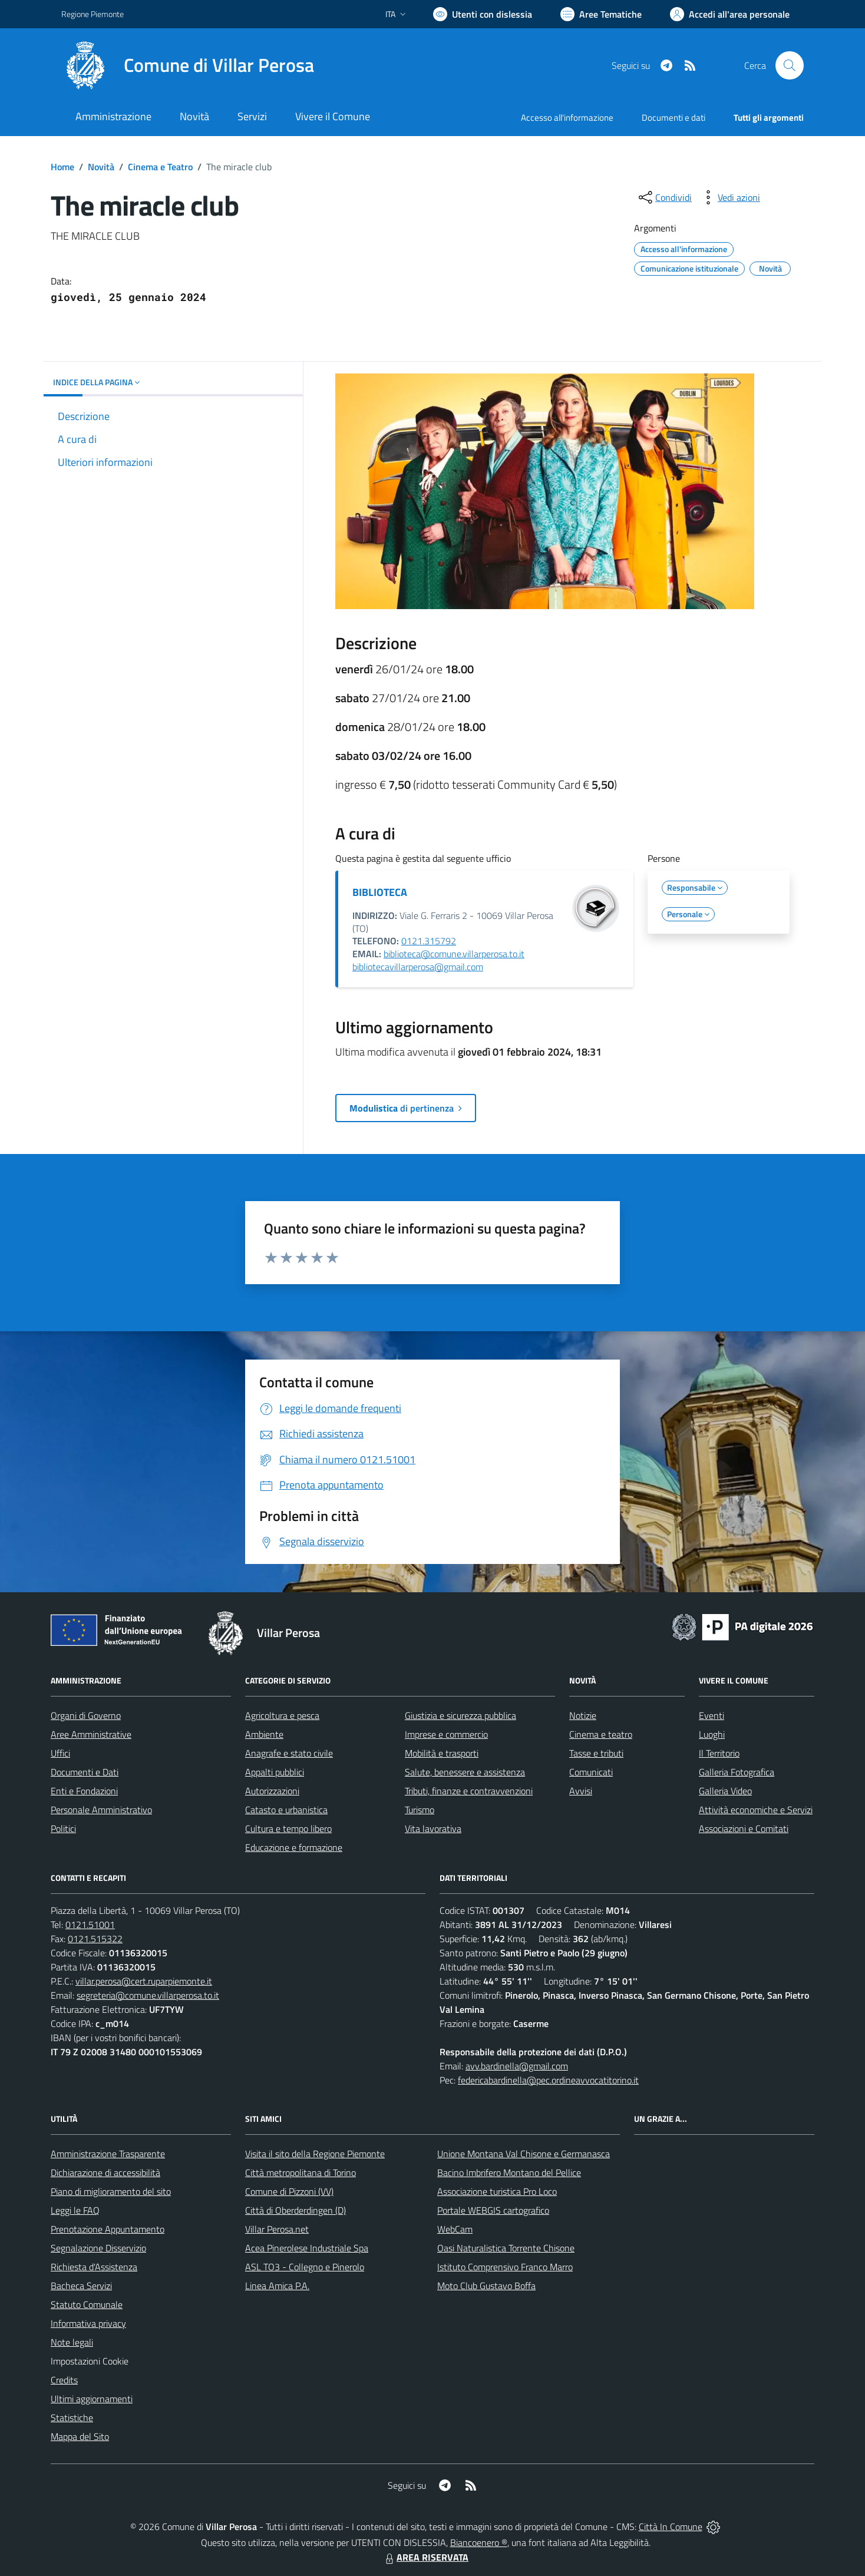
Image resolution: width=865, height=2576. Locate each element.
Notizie (582, 1715)
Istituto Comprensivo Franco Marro (505, 2267)
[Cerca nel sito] (789, 65)
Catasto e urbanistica (286, 1810)
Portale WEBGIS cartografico (493, 2210)
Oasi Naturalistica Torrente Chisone (506, 2248)
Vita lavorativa (433, 1828)
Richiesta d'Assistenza (94, 2267)
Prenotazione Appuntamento (107, 2229)
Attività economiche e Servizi (756, 1810)
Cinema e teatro (600, 1734)
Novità (101, 167)
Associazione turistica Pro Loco (497, 2191)
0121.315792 (428, 941)
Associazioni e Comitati (743, 1828)
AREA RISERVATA (425, 2557)
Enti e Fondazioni (84, 1791)
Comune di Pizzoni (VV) (289, 2191)
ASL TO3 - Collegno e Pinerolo (304, 2267)
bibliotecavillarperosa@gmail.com (417, 967)
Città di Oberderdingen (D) (295, 2210)
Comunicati (591, 1772)
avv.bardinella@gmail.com (516, 2066)
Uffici (60, 1753)
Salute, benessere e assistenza (465, 1772)
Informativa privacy (88, 2323)
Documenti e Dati (84, 1772)
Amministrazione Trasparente (108, 2154)
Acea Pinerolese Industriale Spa (306, 2248)
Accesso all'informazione (567, 117)
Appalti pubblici (274, 1772)
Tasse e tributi (596, 1753)
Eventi (711, 1715)
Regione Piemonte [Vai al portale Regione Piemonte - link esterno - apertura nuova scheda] (92, 14)
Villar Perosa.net (277, 2229)
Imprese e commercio (446, 1734)
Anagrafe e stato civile (289, 1753)
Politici (63, 1828)
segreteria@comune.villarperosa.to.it (148, 1995)
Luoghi (712, 1734)
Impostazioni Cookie (89, 2361)
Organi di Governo (86, 1715)
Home (62, 167)
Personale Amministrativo (101, 1810)
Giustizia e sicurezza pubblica (460, 1715)
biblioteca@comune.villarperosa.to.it (454, 954)
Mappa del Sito (80, 2436)
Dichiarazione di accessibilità (105, 2172)
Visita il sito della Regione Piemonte (315, 2154)
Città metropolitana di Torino (300, 2172)
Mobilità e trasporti (441, 1753)
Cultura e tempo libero (288, 1828)
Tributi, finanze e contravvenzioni (469, 1791)
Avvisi (580, 1791)
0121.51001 (90, 1924)
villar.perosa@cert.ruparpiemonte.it (143, 1981)
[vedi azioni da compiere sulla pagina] (729, 197)
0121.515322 (95, 1939)
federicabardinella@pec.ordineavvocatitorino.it (548, 2080)
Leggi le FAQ (75, 2210)
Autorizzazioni (272, 1791)
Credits (64, 2380)
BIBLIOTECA (379, 892)
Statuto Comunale (87, 2304)
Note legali (72, 2342)
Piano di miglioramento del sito (111, 2191)
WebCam (455, 2229)
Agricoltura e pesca (282, 1715)
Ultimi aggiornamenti (92, 2399)
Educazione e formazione (293, 1847)
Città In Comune (670, 2526)
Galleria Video (725, 1791)
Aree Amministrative (91, 1734)
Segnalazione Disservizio (98, 2248)
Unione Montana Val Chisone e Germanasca (523, 2154)
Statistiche (72, 2417)
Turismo (419, 1810)
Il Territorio (719, 1753)
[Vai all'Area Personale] (730, 14)
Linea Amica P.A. (277, 2286)
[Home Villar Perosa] (187, 65)
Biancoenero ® (478, 2542)
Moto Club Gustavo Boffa (486, 2286)
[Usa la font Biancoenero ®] (482, 14)
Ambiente (264, 1734)
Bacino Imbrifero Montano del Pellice (509, 2172)
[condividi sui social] (664, 197)
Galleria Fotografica (736, 1772)
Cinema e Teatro (160, 167)
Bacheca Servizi (81, 2286)
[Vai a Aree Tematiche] (601, 14)
